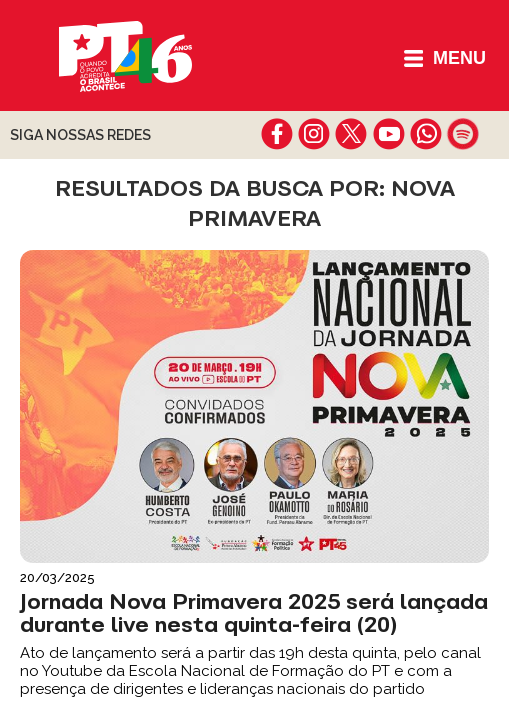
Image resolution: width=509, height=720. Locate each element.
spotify (462, 134)
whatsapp (425, 134)
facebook (277, 134)
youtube (388, 134)
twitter (351, 134)
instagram (314, 134)
